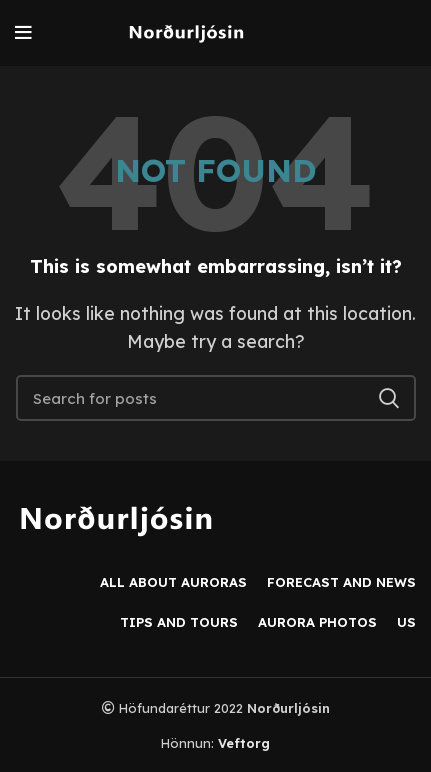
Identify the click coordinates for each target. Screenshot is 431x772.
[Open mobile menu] (23, 33)
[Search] (216, 398)
